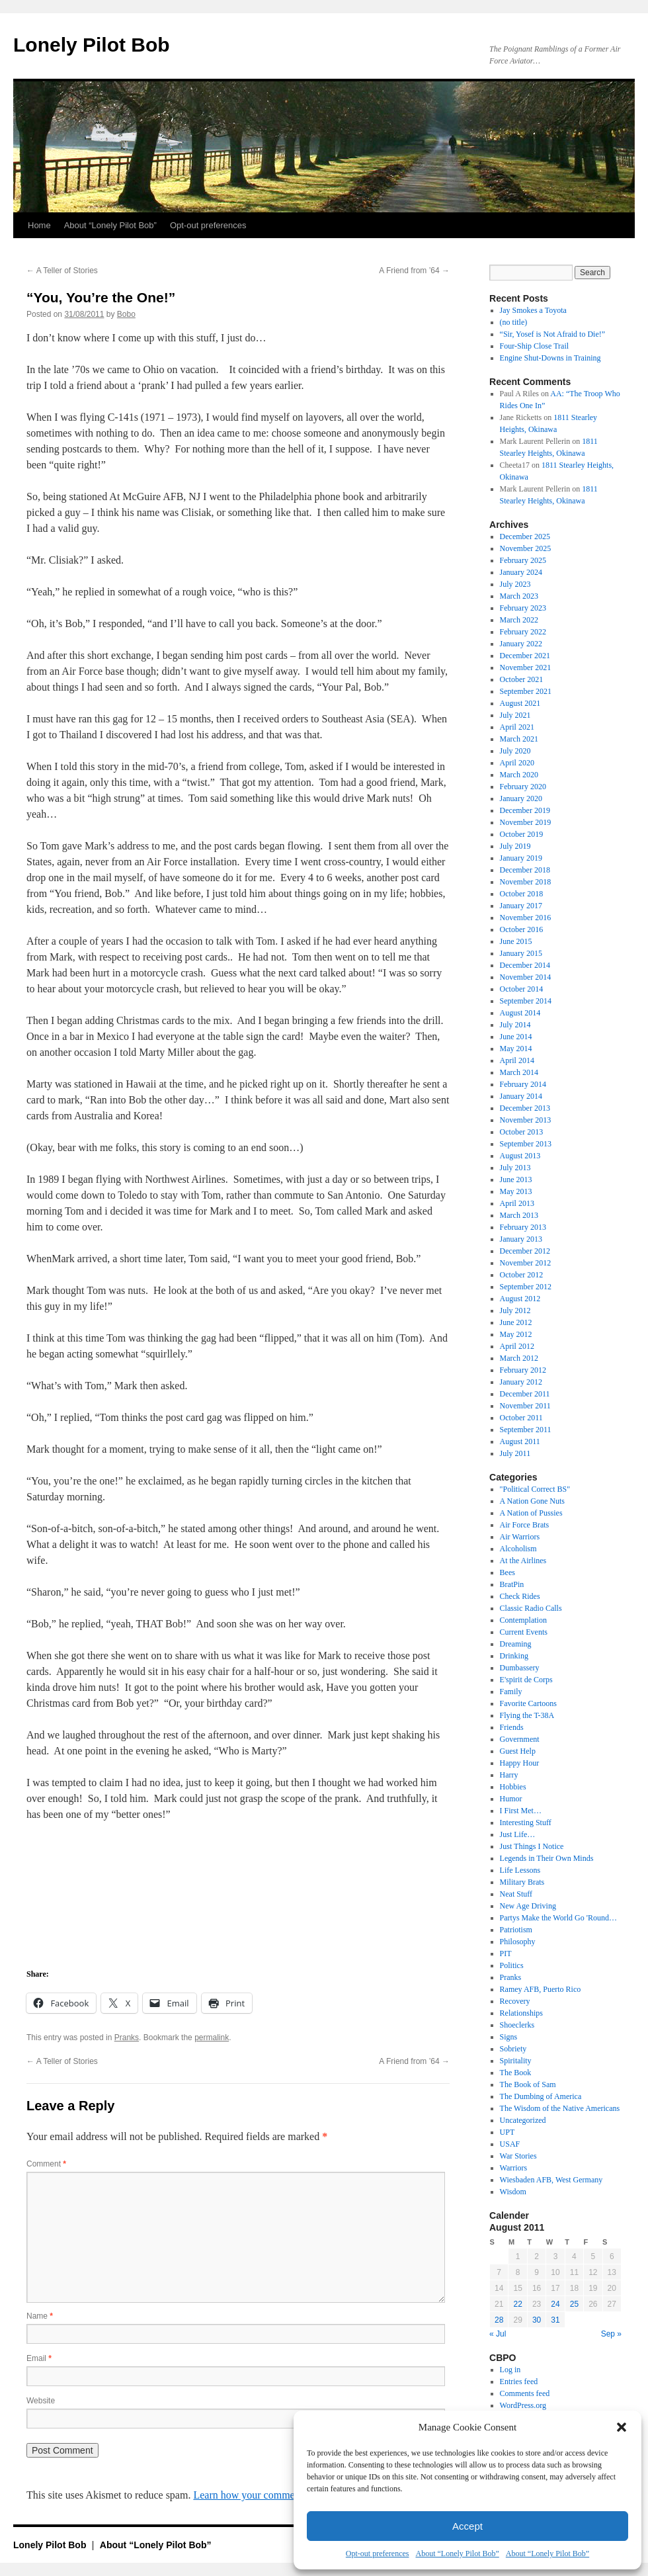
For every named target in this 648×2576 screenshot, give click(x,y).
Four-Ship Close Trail (534, 346)
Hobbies (513, 1786)
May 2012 (516, 1334)
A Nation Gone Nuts (532, 1501)
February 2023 (523, 608)
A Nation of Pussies (531, 1513)
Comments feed (525, 2393)
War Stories (518, 2156)
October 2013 (522, 1132)
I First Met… (521, 1810)
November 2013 (525, 1120)
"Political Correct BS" (535, 1489)
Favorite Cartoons (528, 1703)
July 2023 (515, 584)
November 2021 (525, 667)
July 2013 (515, 1167)
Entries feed (519, 2381)
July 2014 (515, 1024)
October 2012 (522, 1274)
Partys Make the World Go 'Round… (558, 1917)
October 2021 (522, 679)
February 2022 (523, 631)
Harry (509, 1775)
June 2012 (516, 1322)
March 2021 (519, 739)
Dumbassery (520, 1667)
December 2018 (525, 870)
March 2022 (519, 619)
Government (520, 1739)
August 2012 (520, 1298)
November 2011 (525, 1405)
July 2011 (515, 1453)
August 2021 (520, 703)
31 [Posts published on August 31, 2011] (555, 2320)
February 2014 (523, 1084)
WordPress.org (523, 2405)
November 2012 (525, 1262)
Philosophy (518, 1941)
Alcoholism (518, 1548)
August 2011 (520, 1441)
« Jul (497, 2334)
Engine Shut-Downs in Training (550, 358)
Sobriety (513, 2048)
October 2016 (522, 929)
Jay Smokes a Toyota (533, 310)
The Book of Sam (528, 2084)
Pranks (126, 2037)
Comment (46, 2163)
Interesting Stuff (525, 1822)
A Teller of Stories (62, 270)
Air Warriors (520, 1536)
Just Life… (518, 1834)
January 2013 (521, 1239)
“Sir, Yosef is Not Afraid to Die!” (553, 334)
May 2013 (516, 1191)
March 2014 (519, 1072)
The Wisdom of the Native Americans (560, 2108)
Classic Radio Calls (531, 1608)
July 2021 (515, 715)
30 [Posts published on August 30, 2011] (536, 2320)
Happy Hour (520, 1763)
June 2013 (516, 1179)
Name (39, 2316)
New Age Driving (528, 1906)
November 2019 (525, 822)
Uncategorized (523, 2120)
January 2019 (521, 858)
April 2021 (517, 727)
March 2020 (519, 774)
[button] (621, 2427)
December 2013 (525, 1108)
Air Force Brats (524, 1524)
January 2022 (521, 643)
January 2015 (521, 953)
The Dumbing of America (541, 2096)
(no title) (514, 322)
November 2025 (525, 548)
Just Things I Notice (532, 1846)
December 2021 (525, 655)
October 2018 (522, 893)
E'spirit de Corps (526, 1679)
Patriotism (516, 1929)
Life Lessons (520, 1870)
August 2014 (520, 1012)
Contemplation (523, 1620)
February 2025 (523, 560)
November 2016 (525, 917)
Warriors (514, 2167)
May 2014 (516, 1048)
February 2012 (523, 1370)
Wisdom (513, 2191)
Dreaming (516, 1644)
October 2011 (521, 1417)
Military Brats (522, 1882)
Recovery (515, 2001)
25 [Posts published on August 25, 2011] (574, 2304)
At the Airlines (523, 1560)
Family (511, 1691)
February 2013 (523, 1227)
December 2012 (525, 1251)
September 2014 (525, 1001)
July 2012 (515, 1310)
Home (39, 225)
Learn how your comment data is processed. (286, 2495)
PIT (506, 1953)
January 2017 (521, 905)
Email (39, 2358)
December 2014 (525, 965)
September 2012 (525, 1286)
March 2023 (519, 596)
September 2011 (525, 1429)
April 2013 (517, 1203)
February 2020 (523, 786)
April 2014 (517, 1060)
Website (40, 2400)
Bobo (126, 314)
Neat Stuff (516, 1894)
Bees (507, 1572)
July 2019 (515, 846)
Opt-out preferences (377, 2553)
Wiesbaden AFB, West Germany (551, 2179)
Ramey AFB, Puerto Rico (540, 1989)
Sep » (611, 2334)
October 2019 (522, 834)
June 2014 (516, 1036)
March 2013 (519, 1215)
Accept (467, 2526)
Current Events (523, 1632)
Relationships (521, 2013)
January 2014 (521, 1096)
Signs (509, 2036)
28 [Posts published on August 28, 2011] (499, 2320)
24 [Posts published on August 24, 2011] (555, 2304)
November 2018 (525, 881)
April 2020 (517, 762)
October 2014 (522, 989)
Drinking (514, 1655)
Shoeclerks (517, 2025)
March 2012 (519, 1358)
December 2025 (525, 536)
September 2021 (525, 691)
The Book (516, 2072)
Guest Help (518, 1751)
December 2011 (525, 1393)
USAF (510, 2144)
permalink (211, 2037)
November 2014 (525, 977)
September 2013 (525, 1143)
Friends (512, 1727)
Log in (510, 2369)
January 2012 (521, 1382)
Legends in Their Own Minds (547, 1858)
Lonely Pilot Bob (91, 45)
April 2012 (517, 1346)
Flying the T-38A (527, 1715)
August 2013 (520, 1155)
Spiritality (516, 2060)
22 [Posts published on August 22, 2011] (517, 2304)
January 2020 (521, 798)
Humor (511, 1798)
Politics (512, 1965)
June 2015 (516, 941)
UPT (507, 2132)
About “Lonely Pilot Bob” (457, 2553)
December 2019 (525, 810)
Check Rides (520, 1596)
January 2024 (521, 572)
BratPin (512, 1584)
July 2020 (515, 750)
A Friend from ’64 (414, 270)
